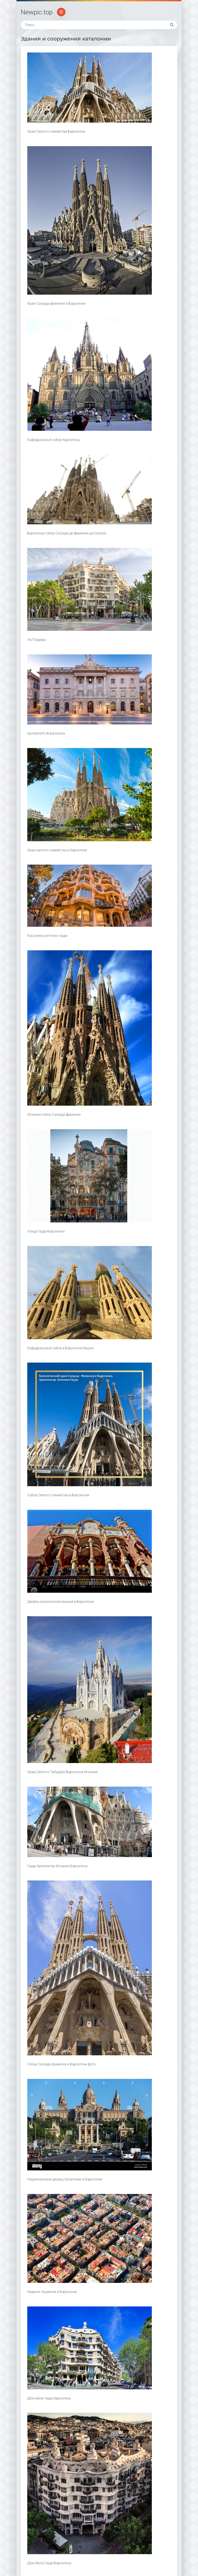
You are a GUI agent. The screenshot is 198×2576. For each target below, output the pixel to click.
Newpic (37, 12)
